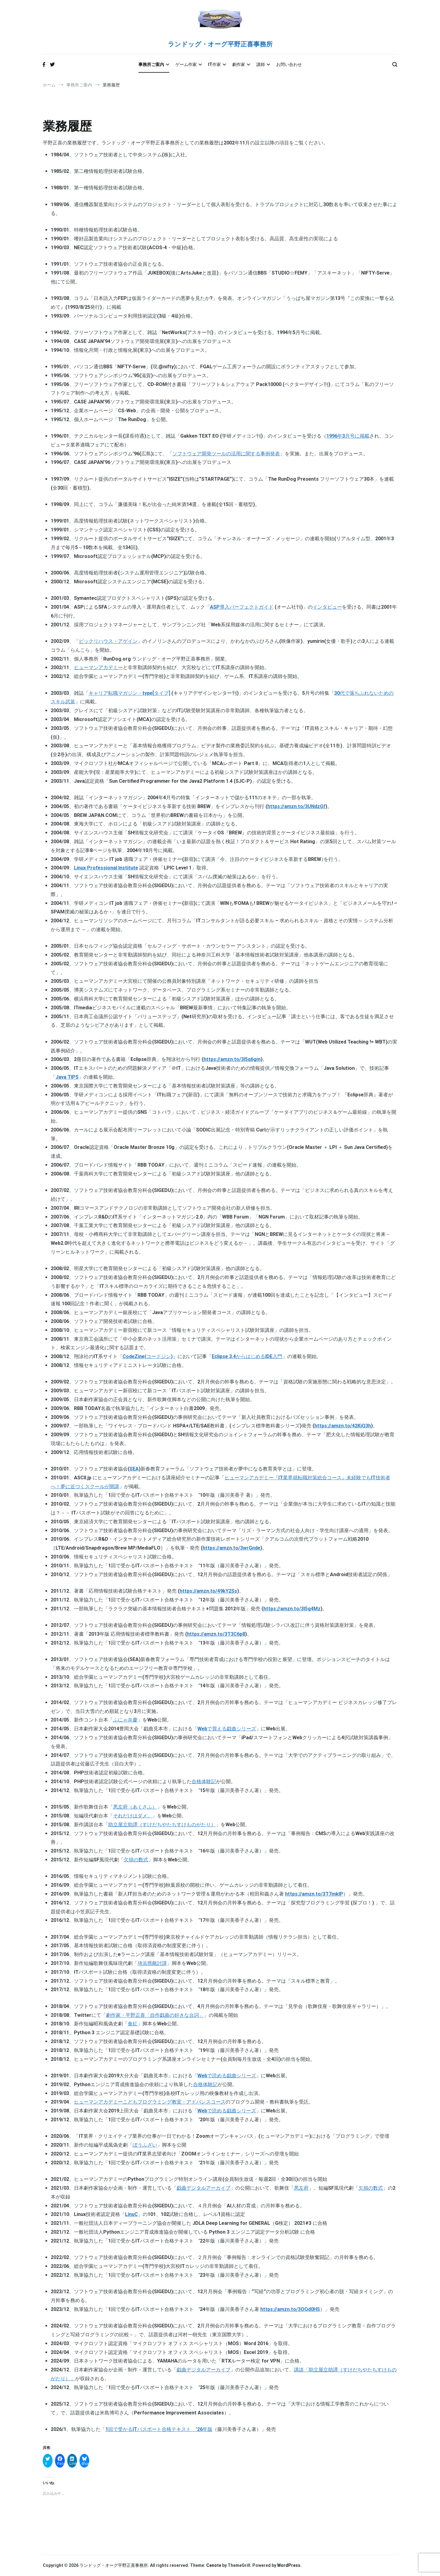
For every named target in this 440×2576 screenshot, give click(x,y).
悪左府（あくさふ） (135, 1807)
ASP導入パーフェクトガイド (241, 607)
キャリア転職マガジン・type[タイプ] (129, 693)
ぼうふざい (145, 2145)
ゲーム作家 (186, 64)
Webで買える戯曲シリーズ (226, 1729)
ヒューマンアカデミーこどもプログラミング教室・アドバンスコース (150, 2102)
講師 (260, 64)
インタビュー (327, 607)
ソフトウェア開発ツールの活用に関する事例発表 (226, 454)
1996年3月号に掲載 (347, 436)
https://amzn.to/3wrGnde (231, 1548)
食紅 (133, 2024)
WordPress (288, 2565)
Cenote (213, 2565)
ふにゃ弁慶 (125, 1720)
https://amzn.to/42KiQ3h (342, 1426)
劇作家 (238, 64)
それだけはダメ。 (132, 1816)
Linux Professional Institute (106, 868)
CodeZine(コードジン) (148, 1356)
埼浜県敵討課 (152, 1963)
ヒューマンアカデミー (98, 667)
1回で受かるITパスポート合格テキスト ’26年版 (158, 2429)
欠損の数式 (136, 1860)
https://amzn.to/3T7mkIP (314, 1894)
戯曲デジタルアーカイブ (203, 2188)
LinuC (131, 2214)
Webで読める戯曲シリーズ (226, 2076)
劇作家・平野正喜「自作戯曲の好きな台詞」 (155, 2015)
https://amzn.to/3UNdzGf (296, 806)
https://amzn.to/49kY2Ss (208, 1591)
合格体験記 (204, 1781)
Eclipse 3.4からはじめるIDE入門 (247, 1356)
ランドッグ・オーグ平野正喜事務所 (220, 44)
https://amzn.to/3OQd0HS (290, 2309)
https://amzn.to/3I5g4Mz (292, 1609)
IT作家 (214, 64)
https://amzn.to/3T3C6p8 (216, 1634)
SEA (134, 1469)
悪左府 (301, 2188)
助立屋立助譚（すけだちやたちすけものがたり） (162, 1824)
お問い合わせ (289, 64)
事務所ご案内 (151, 64)
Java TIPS (67, 1077)
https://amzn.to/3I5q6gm (232, 1059)
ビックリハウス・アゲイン (108, 641)
